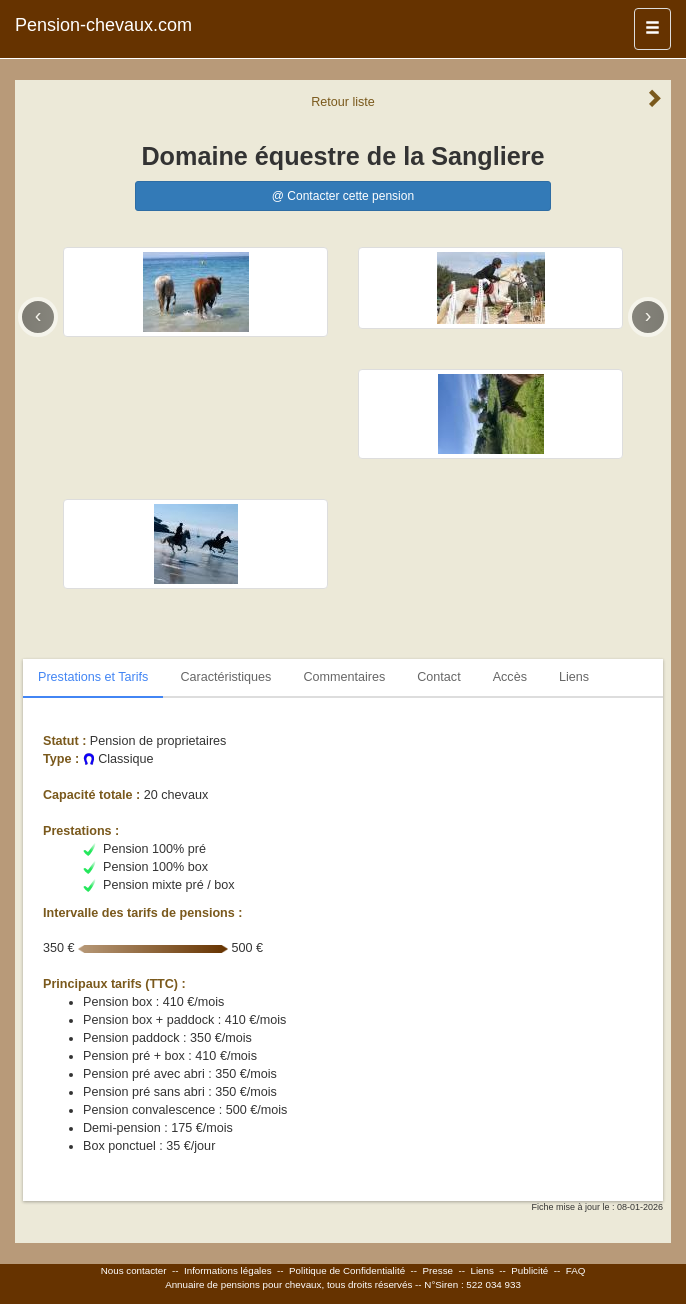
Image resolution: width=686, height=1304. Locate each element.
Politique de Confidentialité (347, 1270)
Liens (481, 1270)
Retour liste (343, 102)
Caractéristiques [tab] (225, 677)
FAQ (576, 1270)
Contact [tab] (438, 677)
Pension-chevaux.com (103, 25)
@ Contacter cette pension (343, 196)
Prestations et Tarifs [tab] (93, 677)
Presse (438, 1270)
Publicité (529, 1270)
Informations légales (228, 1270)
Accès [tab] (510, 677)
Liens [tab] (574, 677)
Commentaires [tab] (344, 677)
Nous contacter (134, 1270)
